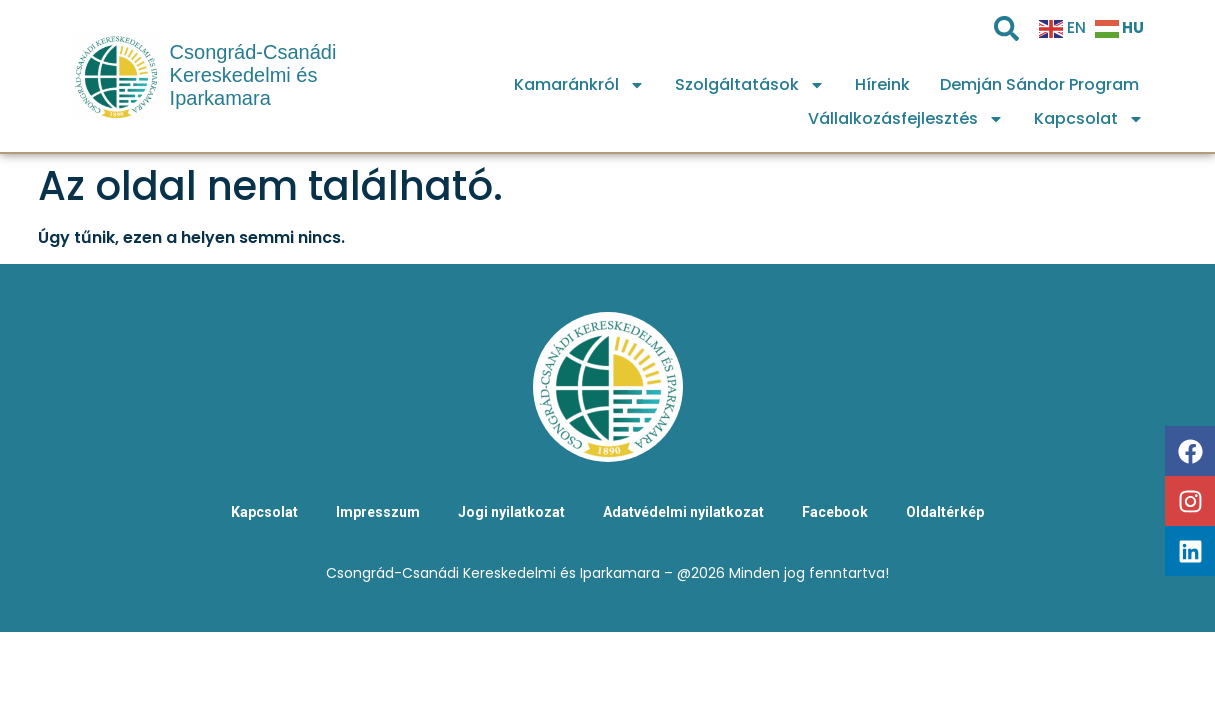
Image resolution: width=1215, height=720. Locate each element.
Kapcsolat (1089, 119)
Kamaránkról (579, 85)
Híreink (882, 84)
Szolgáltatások (750, 85)
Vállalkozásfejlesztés (906, 119)
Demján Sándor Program (1039, 84)
